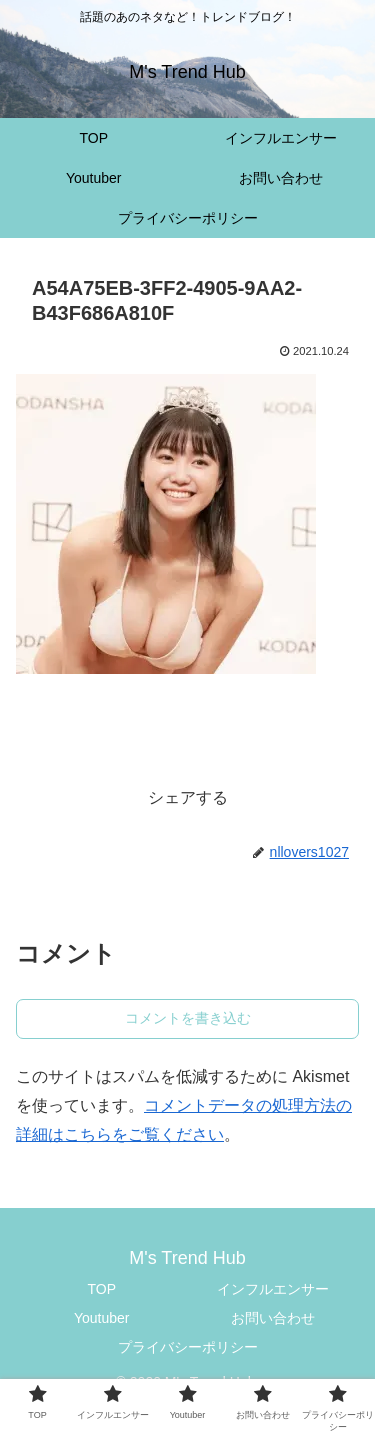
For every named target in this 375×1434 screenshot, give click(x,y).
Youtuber (102, 1318)
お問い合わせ (273, 1318)
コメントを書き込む (188, 1018)
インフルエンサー (273, 1289)
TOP (101, 1289)
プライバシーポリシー (188, 1347)
